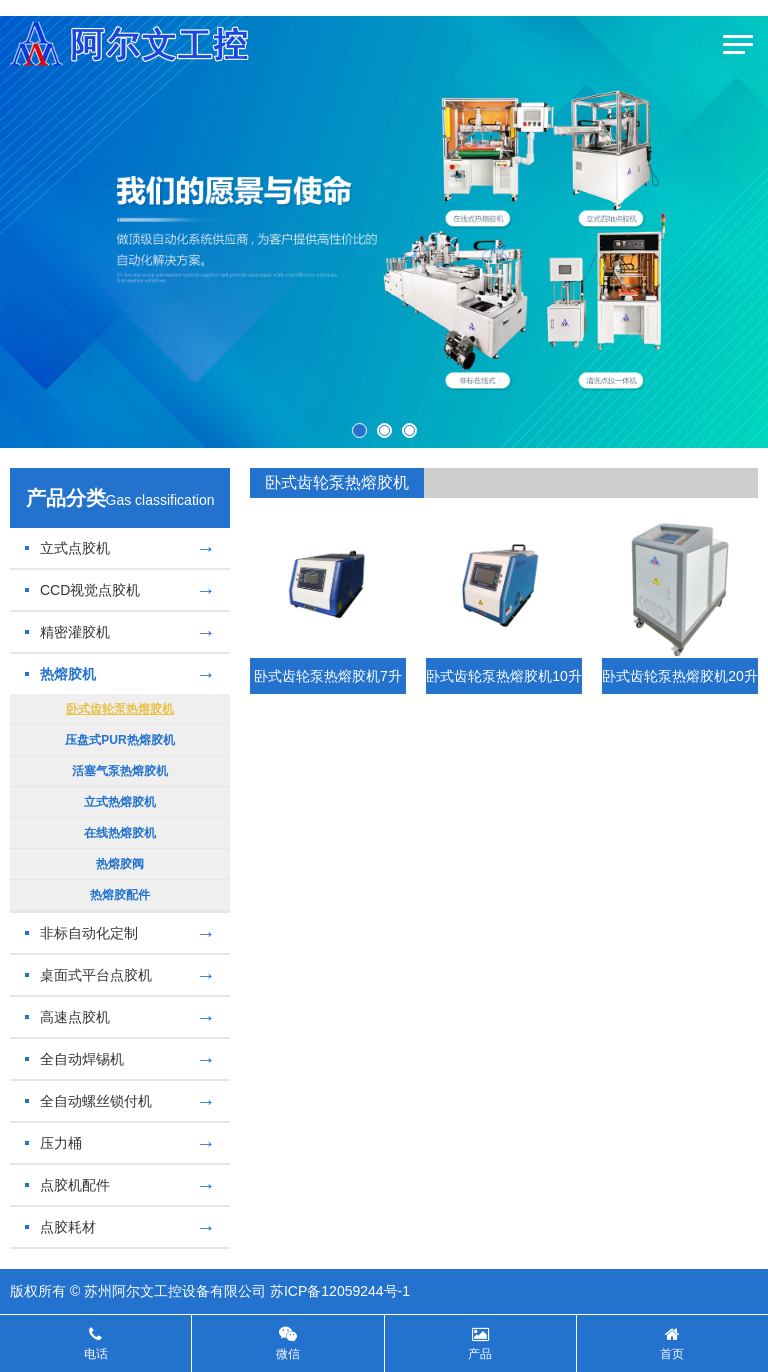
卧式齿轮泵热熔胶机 (120, 709)
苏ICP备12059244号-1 (340, 1291)
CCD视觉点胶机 (120, 590)
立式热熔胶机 (120, 802)
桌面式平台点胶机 (120, 975)
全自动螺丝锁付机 (120, 1101)
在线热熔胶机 (120, 833)
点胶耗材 (120, 1227)
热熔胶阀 (120, 864)
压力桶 (120, 1143)
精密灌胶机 (120, 632)
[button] (359, 430)
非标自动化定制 (120, 933)
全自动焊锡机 (120, 1059)
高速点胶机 (120, 1017)
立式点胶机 (120, 548)
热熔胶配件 (120, 895)
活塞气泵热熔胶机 (120, 771)
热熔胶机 (120, 674)
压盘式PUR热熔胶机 (119, 740)
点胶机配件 (120, 1185)
